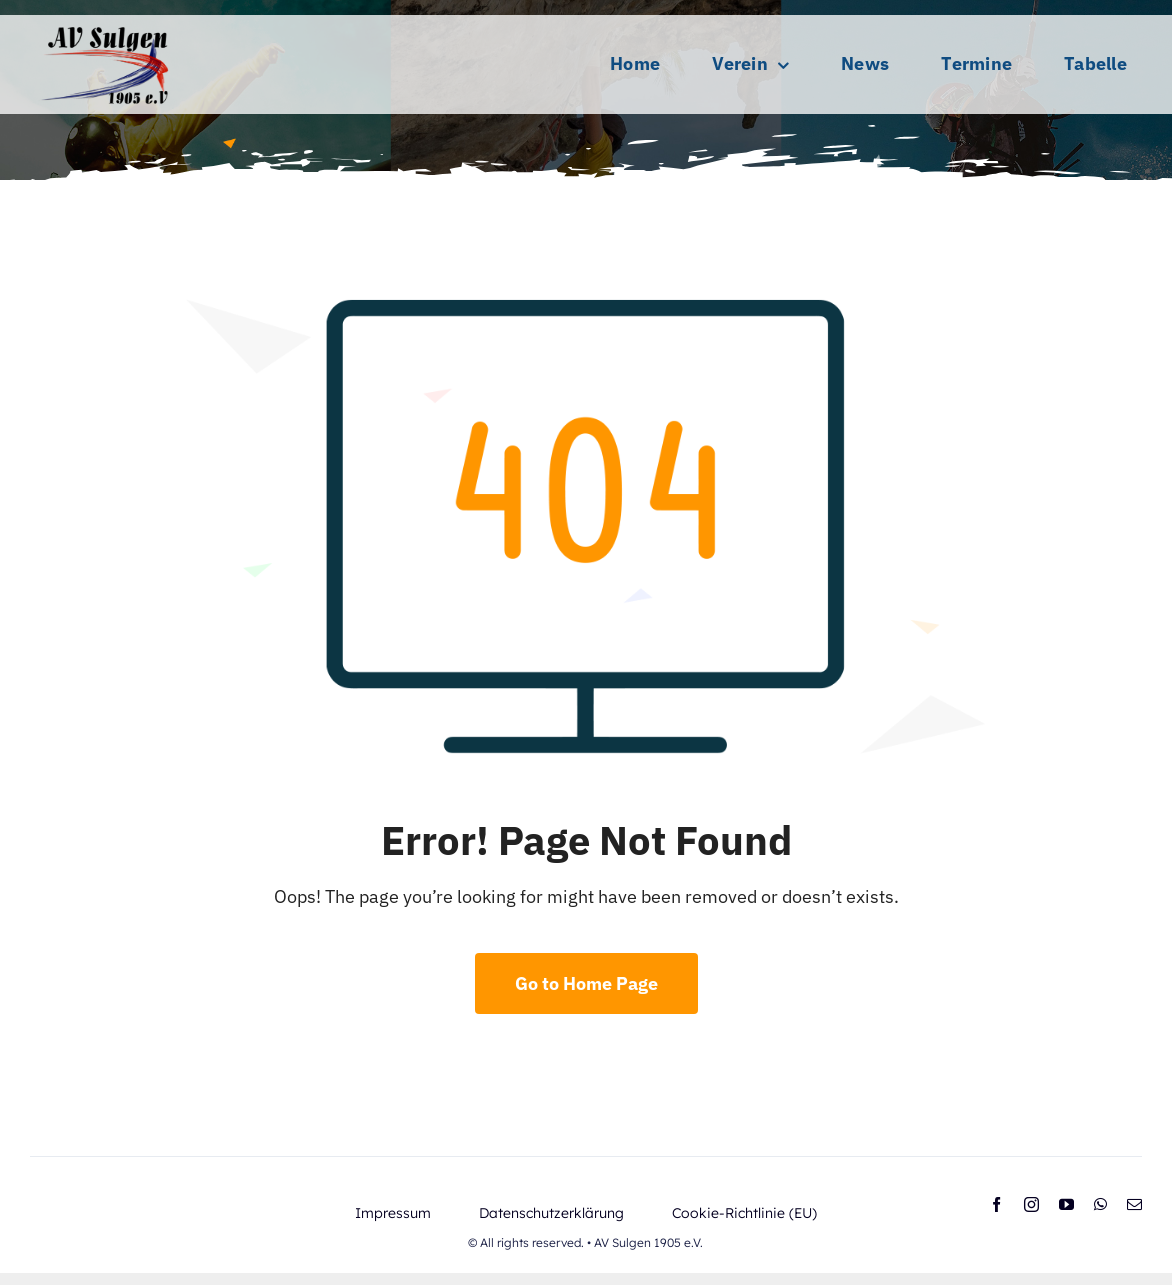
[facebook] (996, 1204)
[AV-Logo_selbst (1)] (105, 23)
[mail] (1134, 1204)
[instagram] (1031, 1204)
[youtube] (1066, 1204)
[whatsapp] (1100, 1204)
